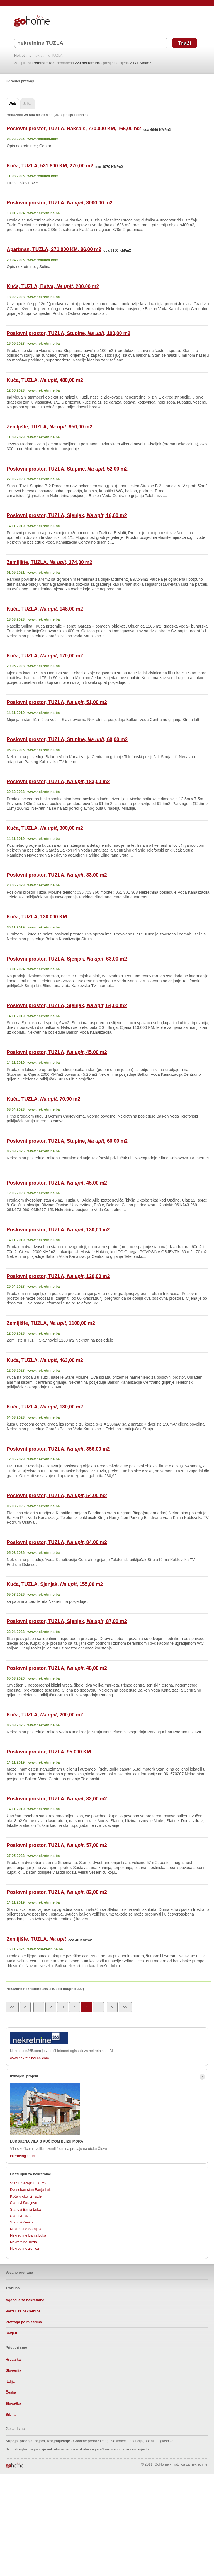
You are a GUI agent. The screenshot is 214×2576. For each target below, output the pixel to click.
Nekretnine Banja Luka (28, 2235)
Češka (11, 2392)
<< (12, 2007)
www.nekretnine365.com (29, 2058)
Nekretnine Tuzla (23, 2242)
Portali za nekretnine (23, 2311)
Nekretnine (22, 55)
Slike (27, 104)
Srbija (11, 2414)
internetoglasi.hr (22, 2156)
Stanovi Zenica (22, 2222)
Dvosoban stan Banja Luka (31, 2189)
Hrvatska (13, 2359)
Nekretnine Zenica (24, 2248)
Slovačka (13, 2403)
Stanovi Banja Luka (25, 2209)
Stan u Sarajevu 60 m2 (28, 2183)
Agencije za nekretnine (25, 2300)
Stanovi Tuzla (20, 2216)
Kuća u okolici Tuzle (26, 2196)
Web (12, 104)
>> (125, 2007)
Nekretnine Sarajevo (26, 2229)
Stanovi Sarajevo (23, 2203)
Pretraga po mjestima (24, 2322)
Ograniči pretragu (20, 81)
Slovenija (13, 2370)
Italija (10, 2381)
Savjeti (11, 2333)
